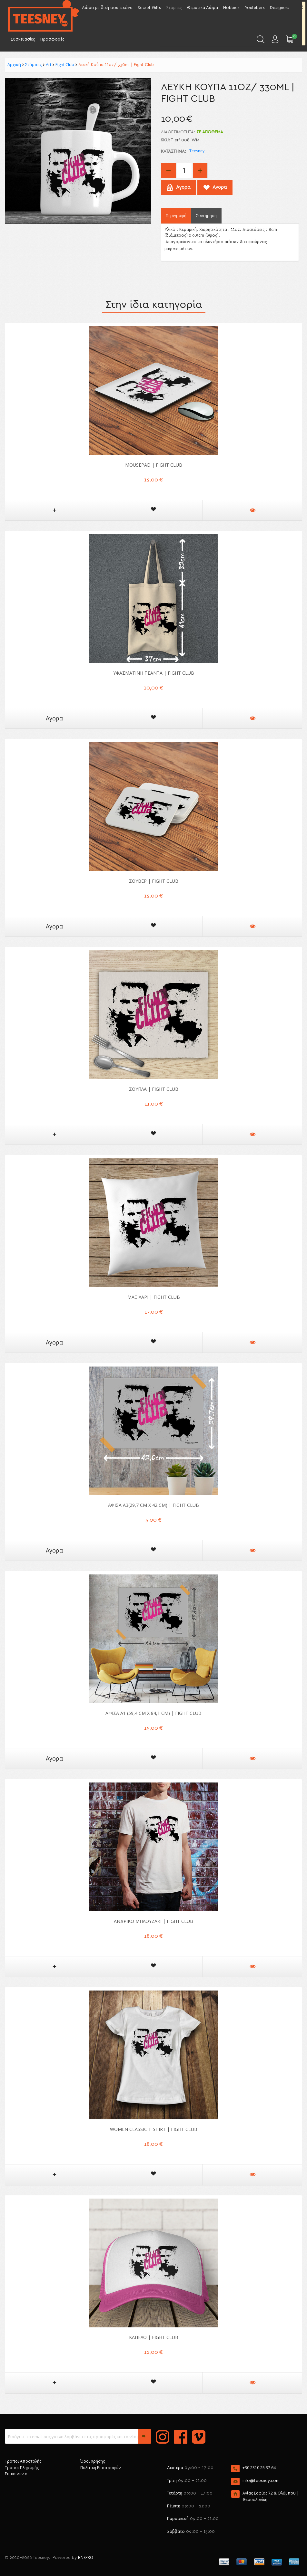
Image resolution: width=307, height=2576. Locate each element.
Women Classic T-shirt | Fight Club (153, 2129)
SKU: (165, 140)
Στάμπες (33, 64)
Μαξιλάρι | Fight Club (153, 1297)
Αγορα (54, 718)
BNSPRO (85, 2557)
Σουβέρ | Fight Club (153, 881)
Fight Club (64, 64)
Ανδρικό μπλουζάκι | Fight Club (153, 1921)
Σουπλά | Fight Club (153, 1089)
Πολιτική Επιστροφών (100, 2467)
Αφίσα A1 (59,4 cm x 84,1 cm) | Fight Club (153, 1713)
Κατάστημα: (173, 151)
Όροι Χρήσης (92, 2461)
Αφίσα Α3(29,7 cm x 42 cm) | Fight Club (153, 1505)
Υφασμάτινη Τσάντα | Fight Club (153, 673)
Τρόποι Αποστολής (23, 2461)
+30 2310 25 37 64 (259, 2467)
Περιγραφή (176, 215)
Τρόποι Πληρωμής (22, 2467)
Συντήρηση (206, 215)
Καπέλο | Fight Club (153, 2337)
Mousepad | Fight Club (153, 465)
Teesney (196, 151)
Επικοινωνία (16, 2473)
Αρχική (14, 64)
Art (48, 64)
